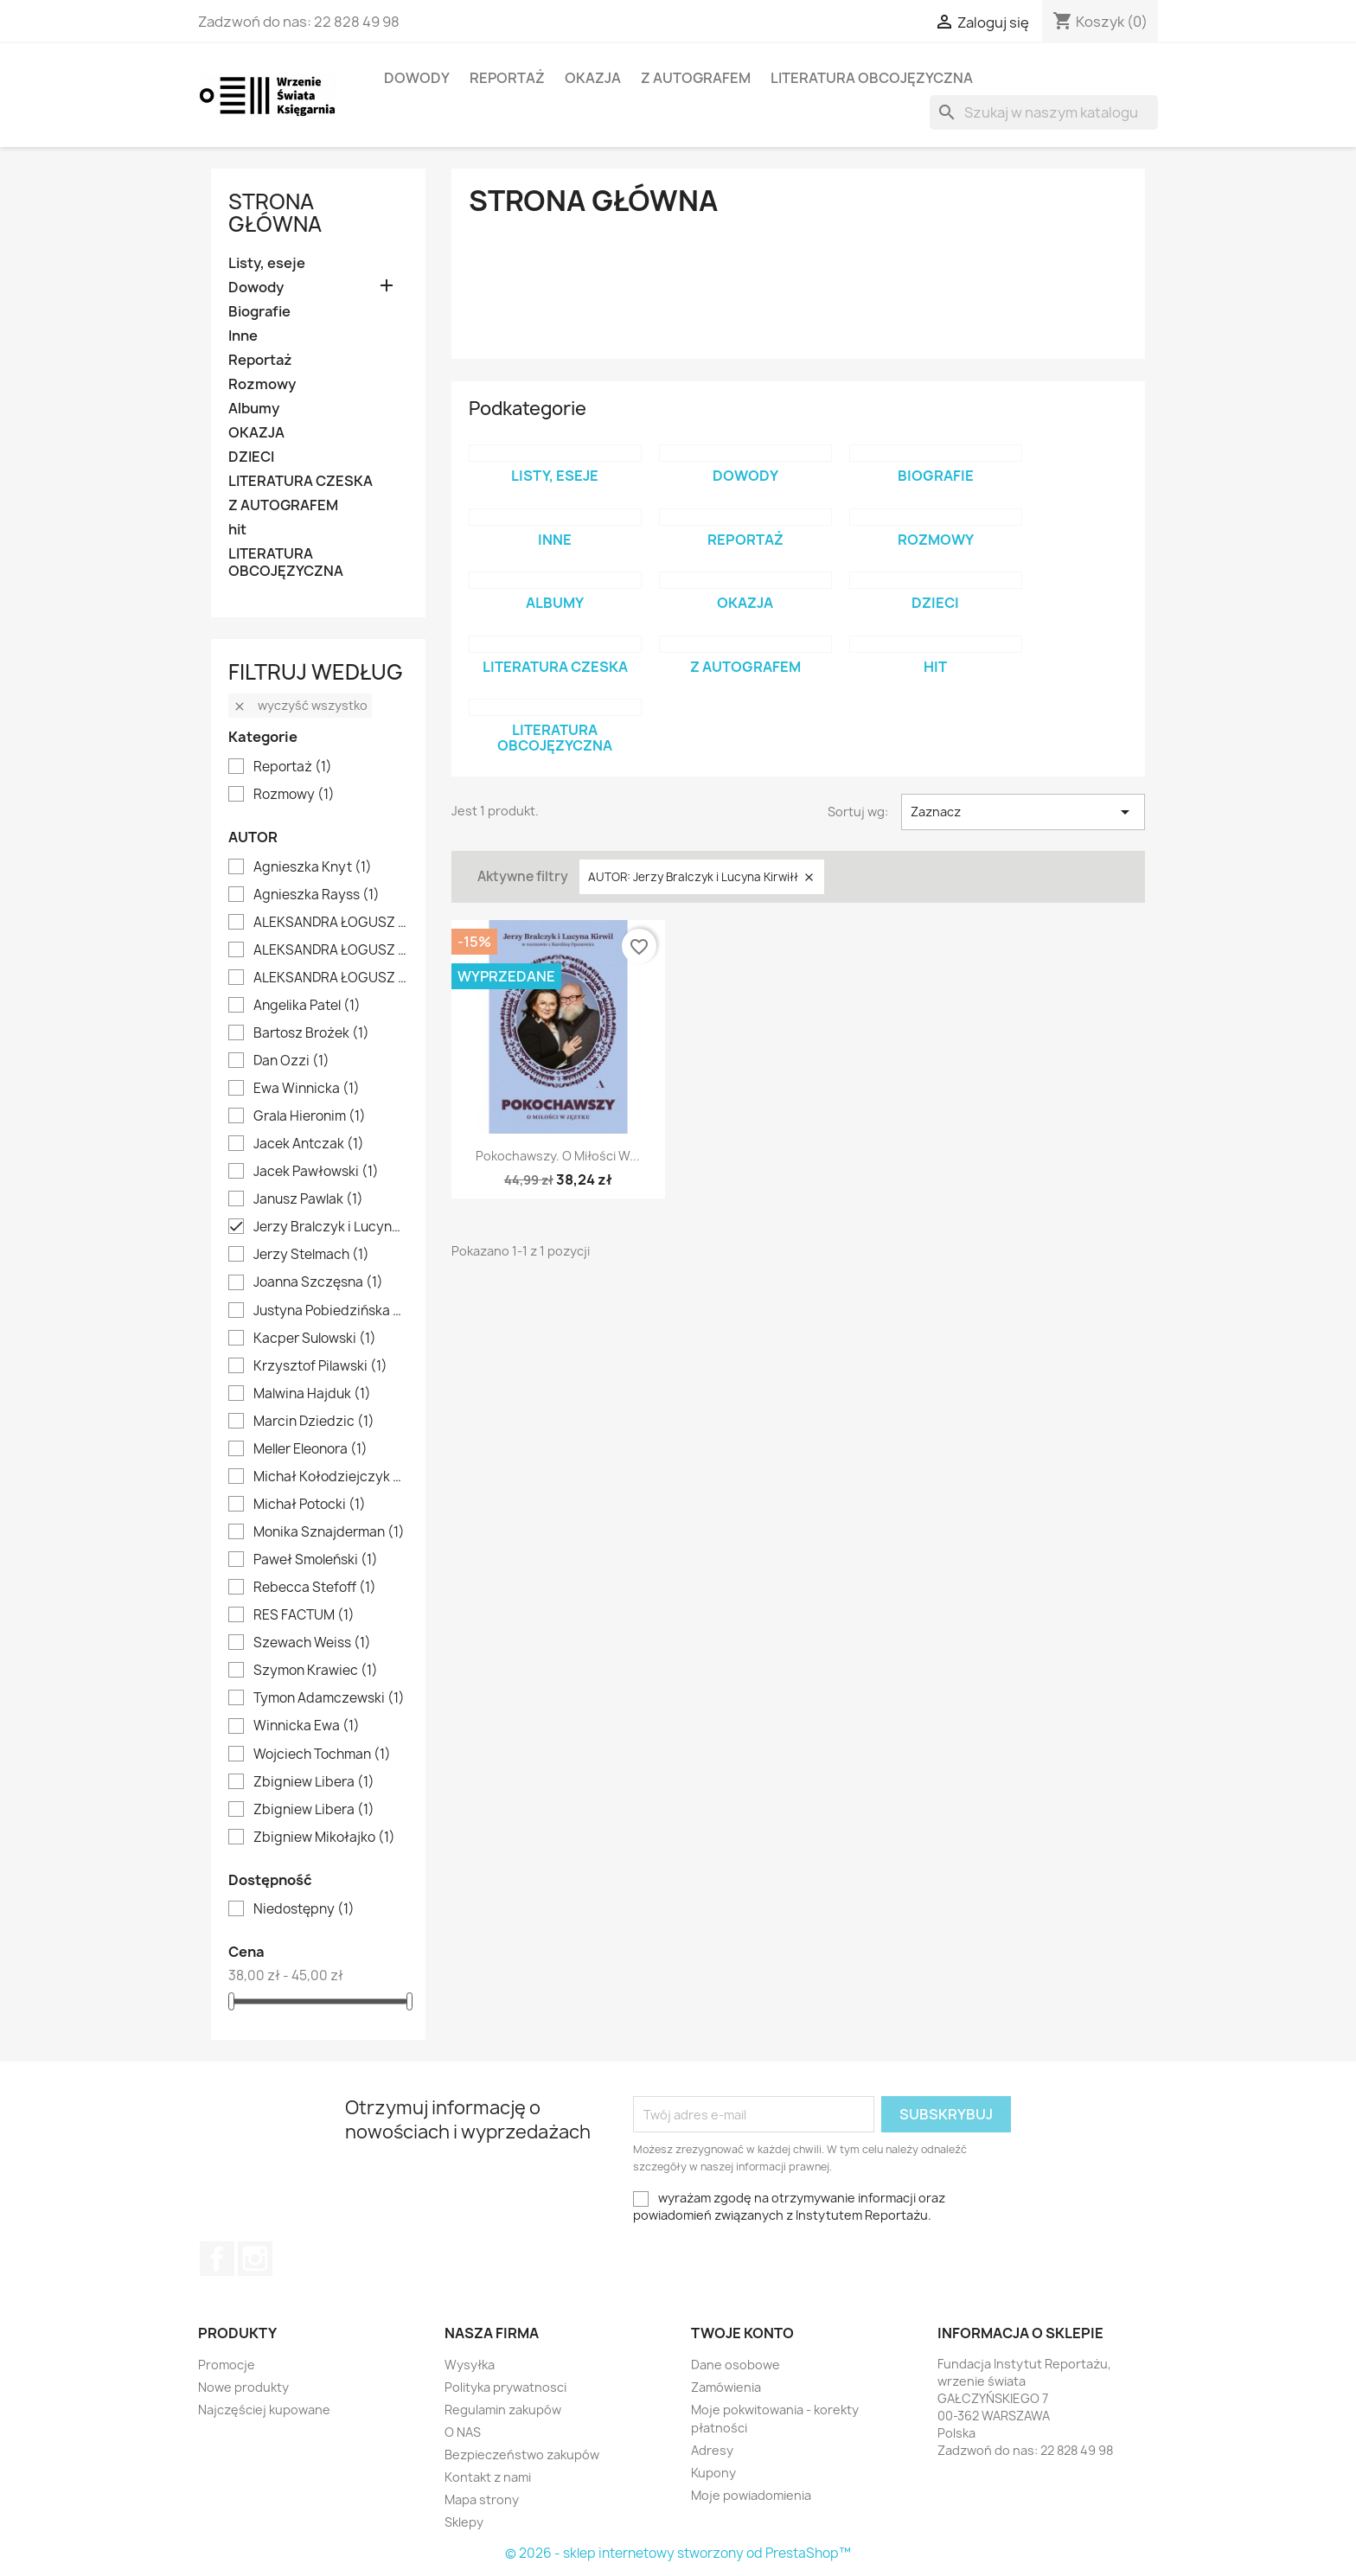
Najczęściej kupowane (264, 2409)
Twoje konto (742, 2333)
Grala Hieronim (309, 1116)
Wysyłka (470, 2364)
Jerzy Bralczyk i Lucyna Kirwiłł (330, 1227)
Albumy (253, 409)
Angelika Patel (307, 1005)
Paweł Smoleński (315, 1560)
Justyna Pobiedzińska (330, 1311)
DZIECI (251, 457)
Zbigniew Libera (313, 1782)
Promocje (226, 2364)
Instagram (255, 2258)
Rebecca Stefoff (314, 1587)
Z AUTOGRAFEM (696, 77)
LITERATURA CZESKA (300, 481)
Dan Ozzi (291, 1061)
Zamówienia (726, 2387)
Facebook (217, 2258)
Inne (243, 336)
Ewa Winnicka (306, 1088)
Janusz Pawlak (308, 1199)
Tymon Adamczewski (329, 1698)
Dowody (417, 77)
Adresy (712, 2450)
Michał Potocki (309, 1504)
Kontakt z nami (488, 2477)
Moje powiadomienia (751, 2495)
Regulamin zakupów (503, 2409)
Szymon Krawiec (315, 1670)
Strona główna (275, 213)
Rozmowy (262, 384)
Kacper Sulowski (314, 1338)
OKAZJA (593, 77)
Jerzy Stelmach (311, 1254)
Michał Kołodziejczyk (330, 1477)
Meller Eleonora (310, 1449)
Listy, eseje (266, 263)
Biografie (259, 312)
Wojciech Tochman (322, 1754)
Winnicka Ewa (306, 1726)
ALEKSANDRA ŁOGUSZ (330, 922)
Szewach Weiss (312, 1643)
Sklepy (464, 2522)
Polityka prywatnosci (505, 2387)
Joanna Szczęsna (318, 1282)
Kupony (713, 2472)
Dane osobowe (735, 2364)
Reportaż (507, 77)
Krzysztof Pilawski (320, 1366)
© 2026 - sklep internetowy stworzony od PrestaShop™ (678, 2553)
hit (237, 530)
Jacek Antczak (308, 1144)
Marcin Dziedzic (313, 1421)
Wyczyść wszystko (300, 705)
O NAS (463, 2432)
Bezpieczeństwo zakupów (522, 2454)
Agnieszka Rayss (316, 895)
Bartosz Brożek (311, 1033)
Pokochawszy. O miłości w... (558, 1155)
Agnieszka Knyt (312, 867)
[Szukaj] (1044, 112)
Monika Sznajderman (329, 1532)
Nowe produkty (243, 2387)
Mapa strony (482, 2499)
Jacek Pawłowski (316, 1171)
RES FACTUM (304, 1615)
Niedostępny (304, 1909)
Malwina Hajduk (312, 1394)
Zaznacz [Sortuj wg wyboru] (1023, 812)
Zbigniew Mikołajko (324, 1837)
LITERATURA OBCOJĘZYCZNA (872, 77)
